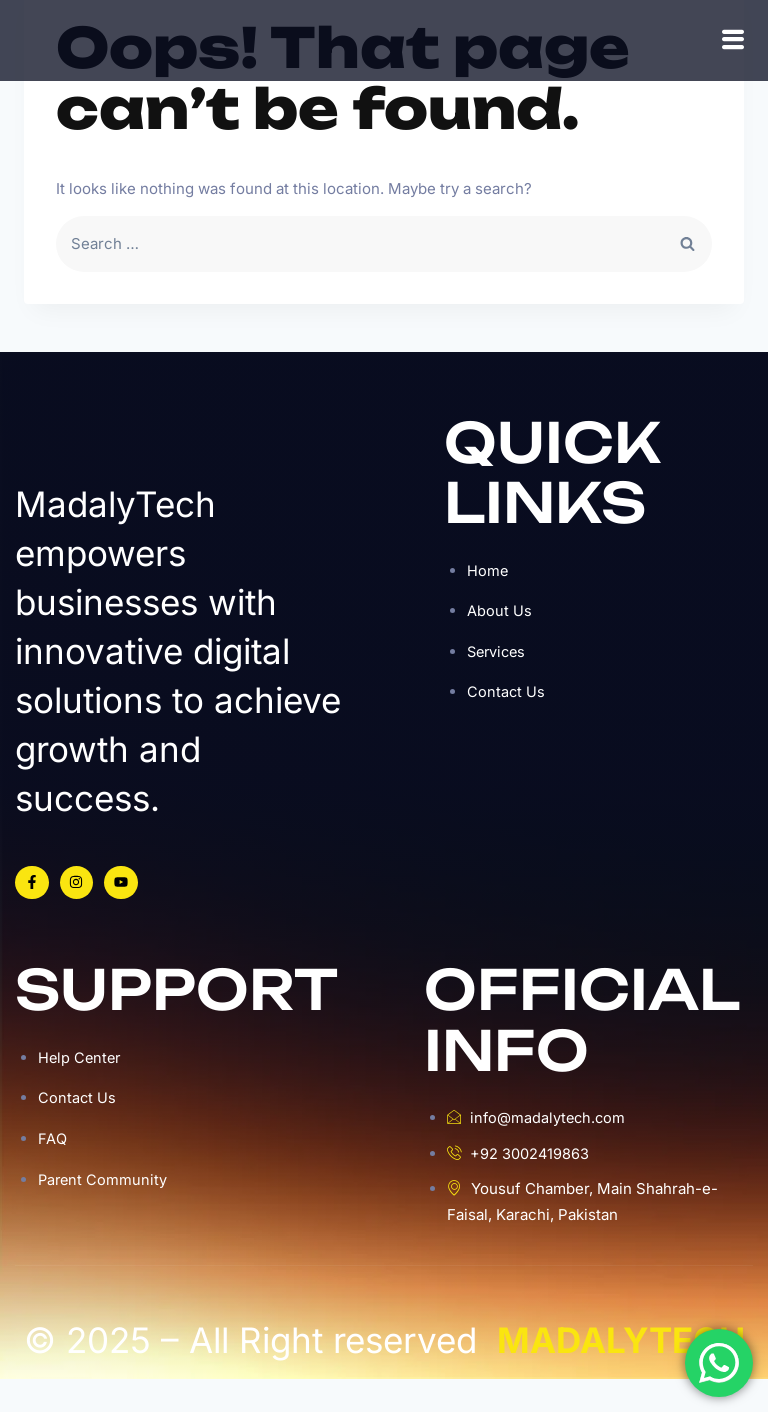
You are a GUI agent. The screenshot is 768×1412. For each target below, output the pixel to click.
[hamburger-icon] (733, 56)
